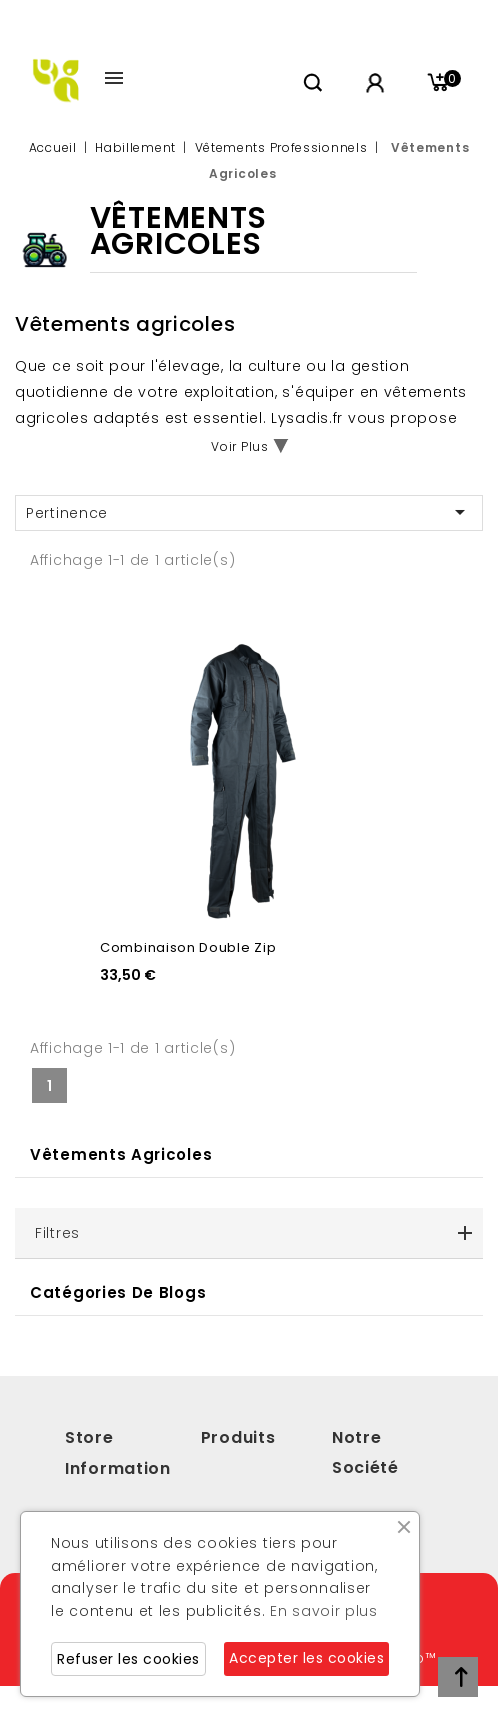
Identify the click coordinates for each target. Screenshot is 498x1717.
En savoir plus (324, 1611)
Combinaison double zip (188, 947)
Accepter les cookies (306, 1658)
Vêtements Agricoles (121, 1154)
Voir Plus (239, 446)
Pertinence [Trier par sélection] (249, 512)
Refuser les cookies (128, 1659)
